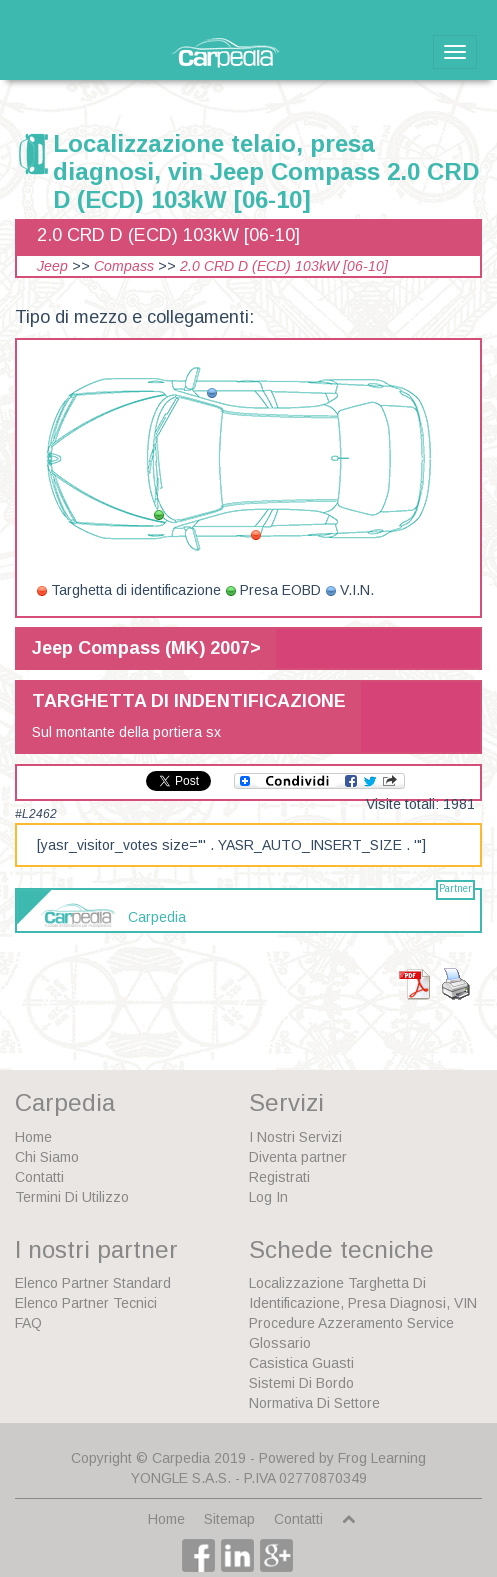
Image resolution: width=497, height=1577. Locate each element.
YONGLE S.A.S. (181, 1478)
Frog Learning (382, 1458)
